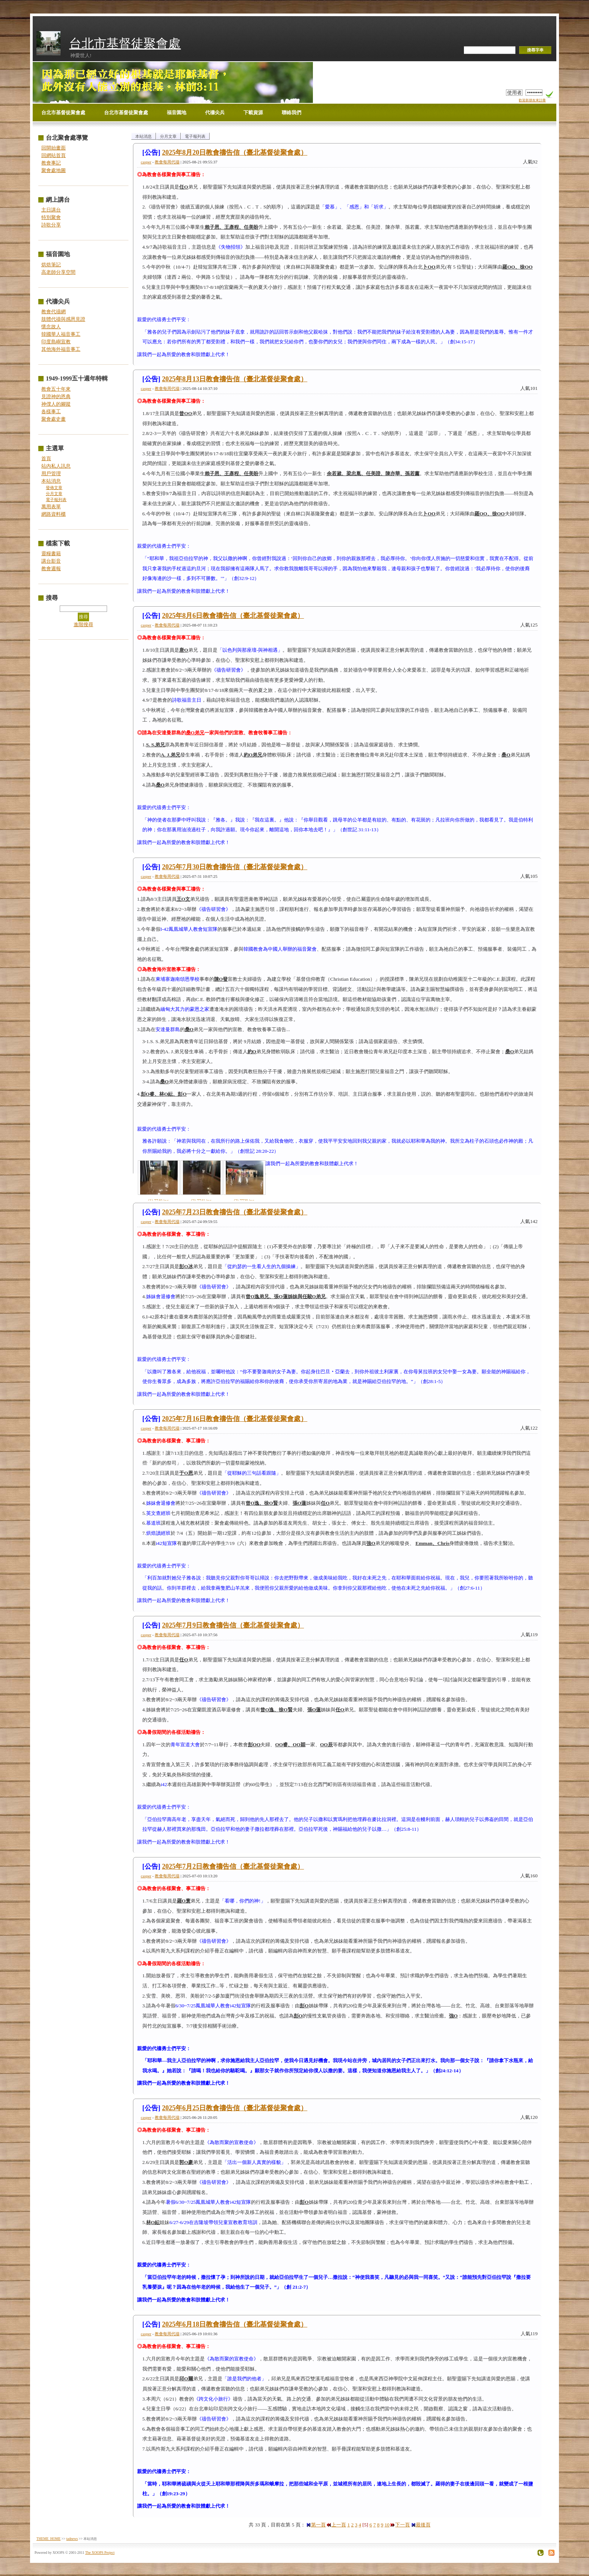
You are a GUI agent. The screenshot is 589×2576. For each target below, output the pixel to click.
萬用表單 (51, 506)
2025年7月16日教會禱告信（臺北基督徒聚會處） (234, 1418)
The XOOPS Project (100, 2552)
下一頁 (400, 2525)
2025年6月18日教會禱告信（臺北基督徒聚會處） (234, 2324)
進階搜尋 (83, 624)
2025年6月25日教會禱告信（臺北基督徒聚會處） (234, 2108)
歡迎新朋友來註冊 (532, 100)
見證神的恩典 (56, 396)
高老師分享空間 (58, 272)
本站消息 (51, 481)
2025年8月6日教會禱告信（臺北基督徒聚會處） (233, 615)
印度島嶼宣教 (56, 341)
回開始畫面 (53, 148)
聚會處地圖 (53, 170)
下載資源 (253, 112)
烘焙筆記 (51, 264)
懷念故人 (51, 326)
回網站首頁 (53, 155)
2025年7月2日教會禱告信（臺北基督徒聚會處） (233, 1866)
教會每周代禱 (167, 162)
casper (146, 162)
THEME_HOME (48, 2539)
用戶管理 (51, 473)
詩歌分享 (51, 225)
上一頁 (336, 2525)
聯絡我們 (291, 112)
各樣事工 (51, 411)
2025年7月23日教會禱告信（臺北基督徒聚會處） (234, 1212)
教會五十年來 (56, 389)
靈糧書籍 (51, 553)
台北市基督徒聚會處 (125, 43)
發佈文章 (54, 488)
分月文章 (54, 494)
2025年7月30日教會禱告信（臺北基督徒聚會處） (234, 867)
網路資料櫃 (53, 514)
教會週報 (51, 568)
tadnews (72, 2539)
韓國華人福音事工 (60, 334)
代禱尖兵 (215, 112)
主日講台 (51, 210)
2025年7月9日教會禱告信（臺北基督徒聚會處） (233, 1625)
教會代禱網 (53, 311)
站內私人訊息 (56, 466)
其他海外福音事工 (60, 349)
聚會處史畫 (53, 419)
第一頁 (316, 2525)
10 (387, 2525)
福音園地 (176, 112)
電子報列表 (56, 500)
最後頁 (420, 2525)
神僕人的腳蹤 (56, 404)
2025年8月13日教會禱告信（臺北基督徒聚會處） (234, 379)
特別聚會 (51, 217)
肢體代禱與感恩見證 (63, 319)
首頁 (46, 458)
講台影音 (51, 561)
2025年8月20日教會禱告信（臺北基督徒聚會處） (234, 152)
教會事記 (51, 163)
